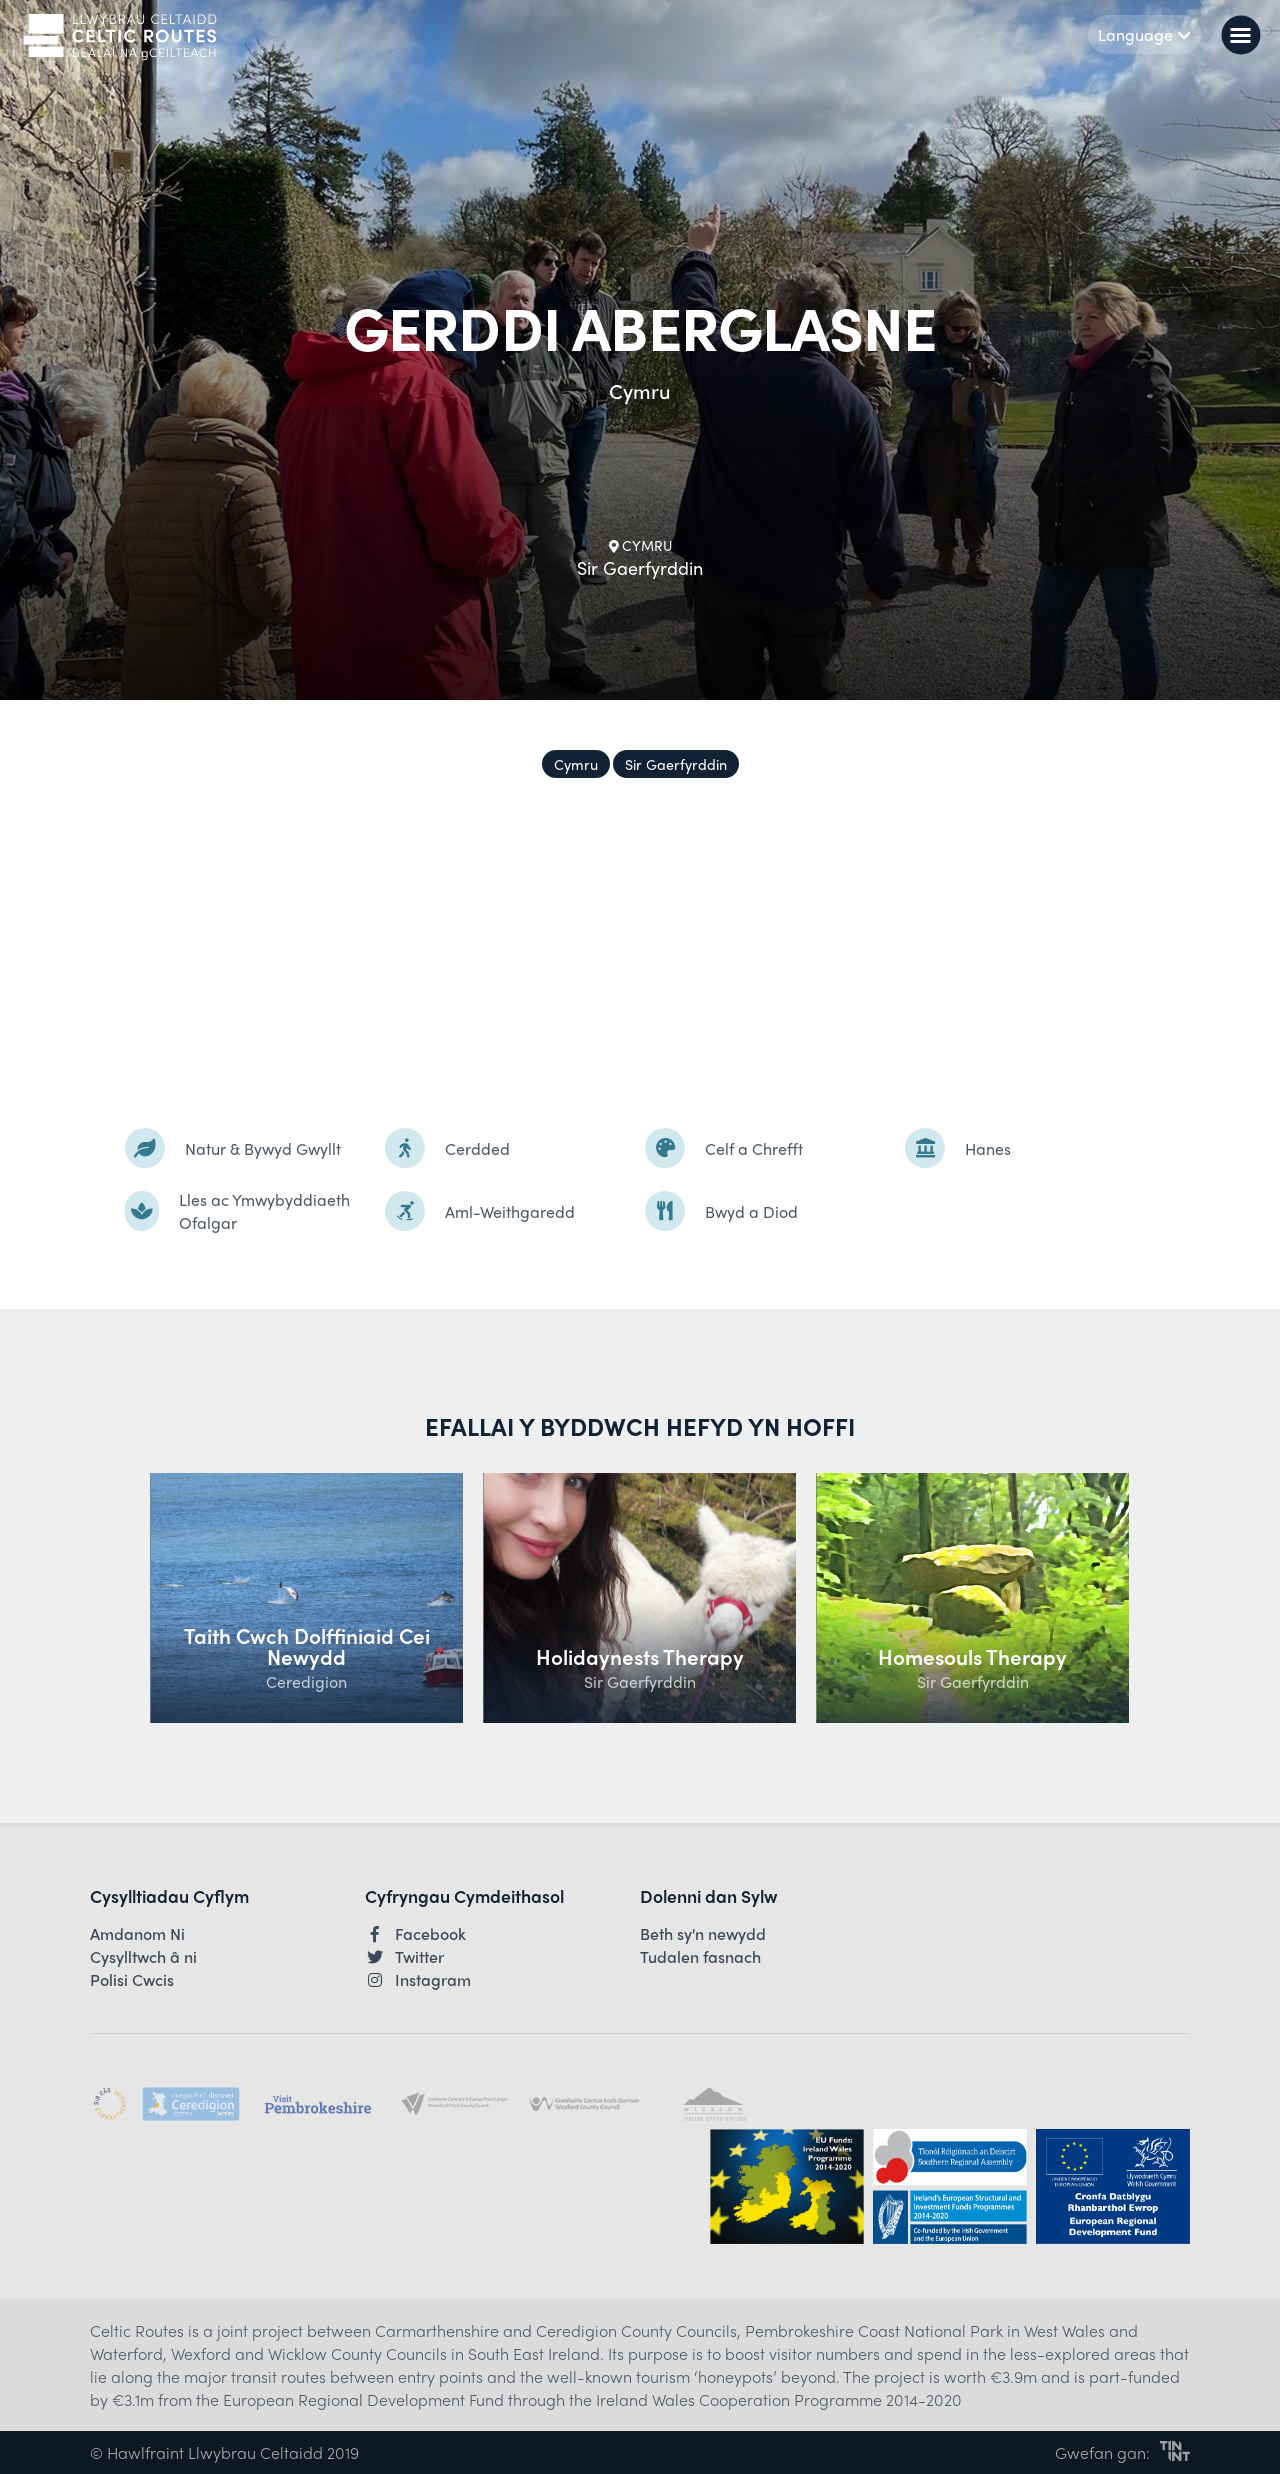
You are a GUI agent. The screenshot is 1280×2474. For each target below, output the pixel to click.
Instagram (418, 1980)
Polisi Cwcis (132, 1980)
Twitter (404, 1957)
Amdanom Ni (137, 1934)
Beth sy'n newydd (703, 1934)
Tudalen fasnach (700, 1957)
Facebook (415, 1934)
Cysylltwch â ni (143, 1957)
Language (1144, 34)
